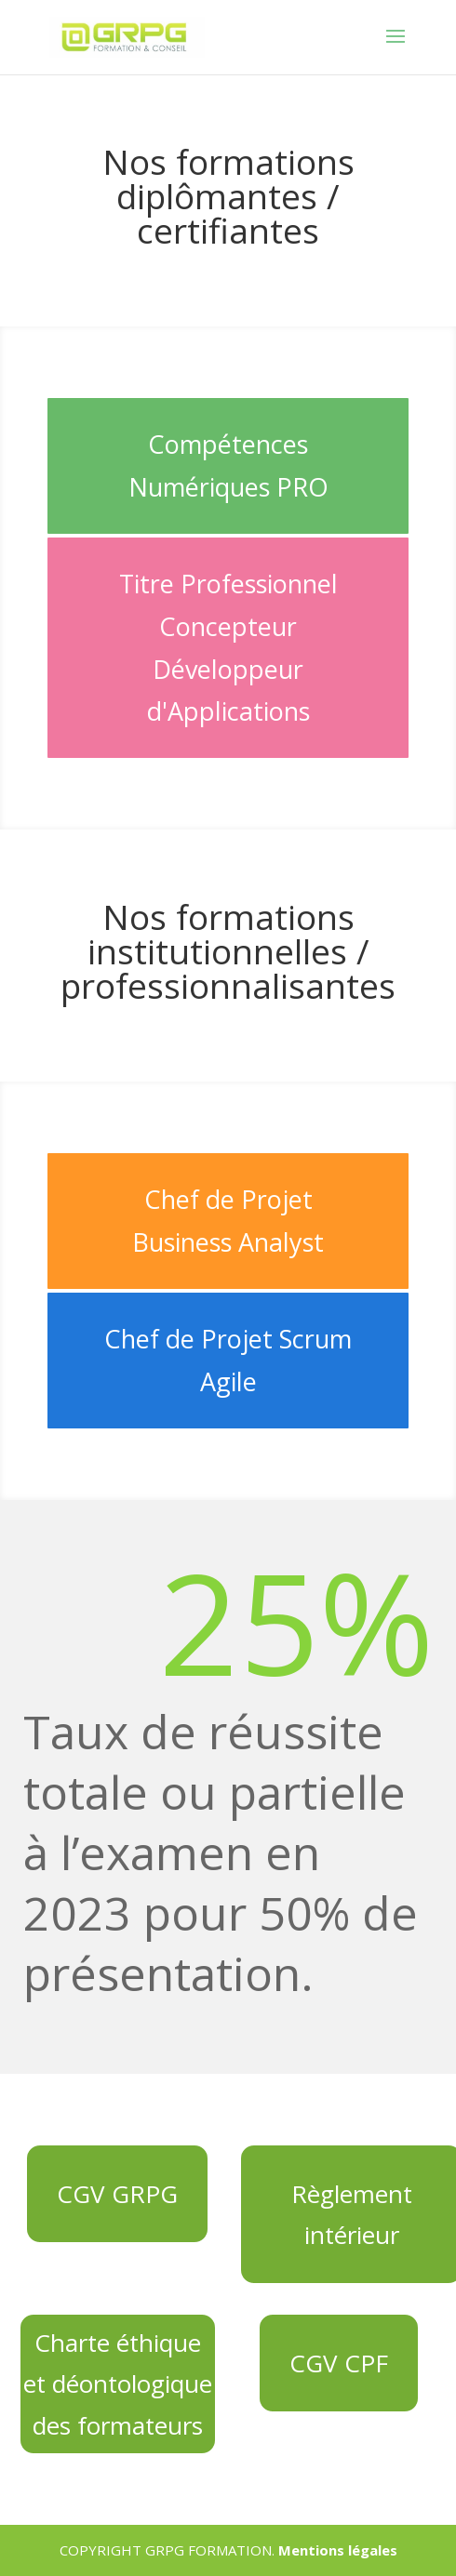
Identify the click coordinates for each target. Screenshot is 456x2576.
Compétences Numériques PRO (228, 465)
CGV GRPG (117, 2194)
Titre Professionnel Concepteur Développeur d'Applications (228, 647)
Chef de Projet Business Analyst (228, 1220)
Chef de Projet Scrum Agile (228, 1360)
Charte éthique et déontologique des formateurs (117, 2383)
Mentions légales (337, 2550)
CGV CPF (338, 2363)
